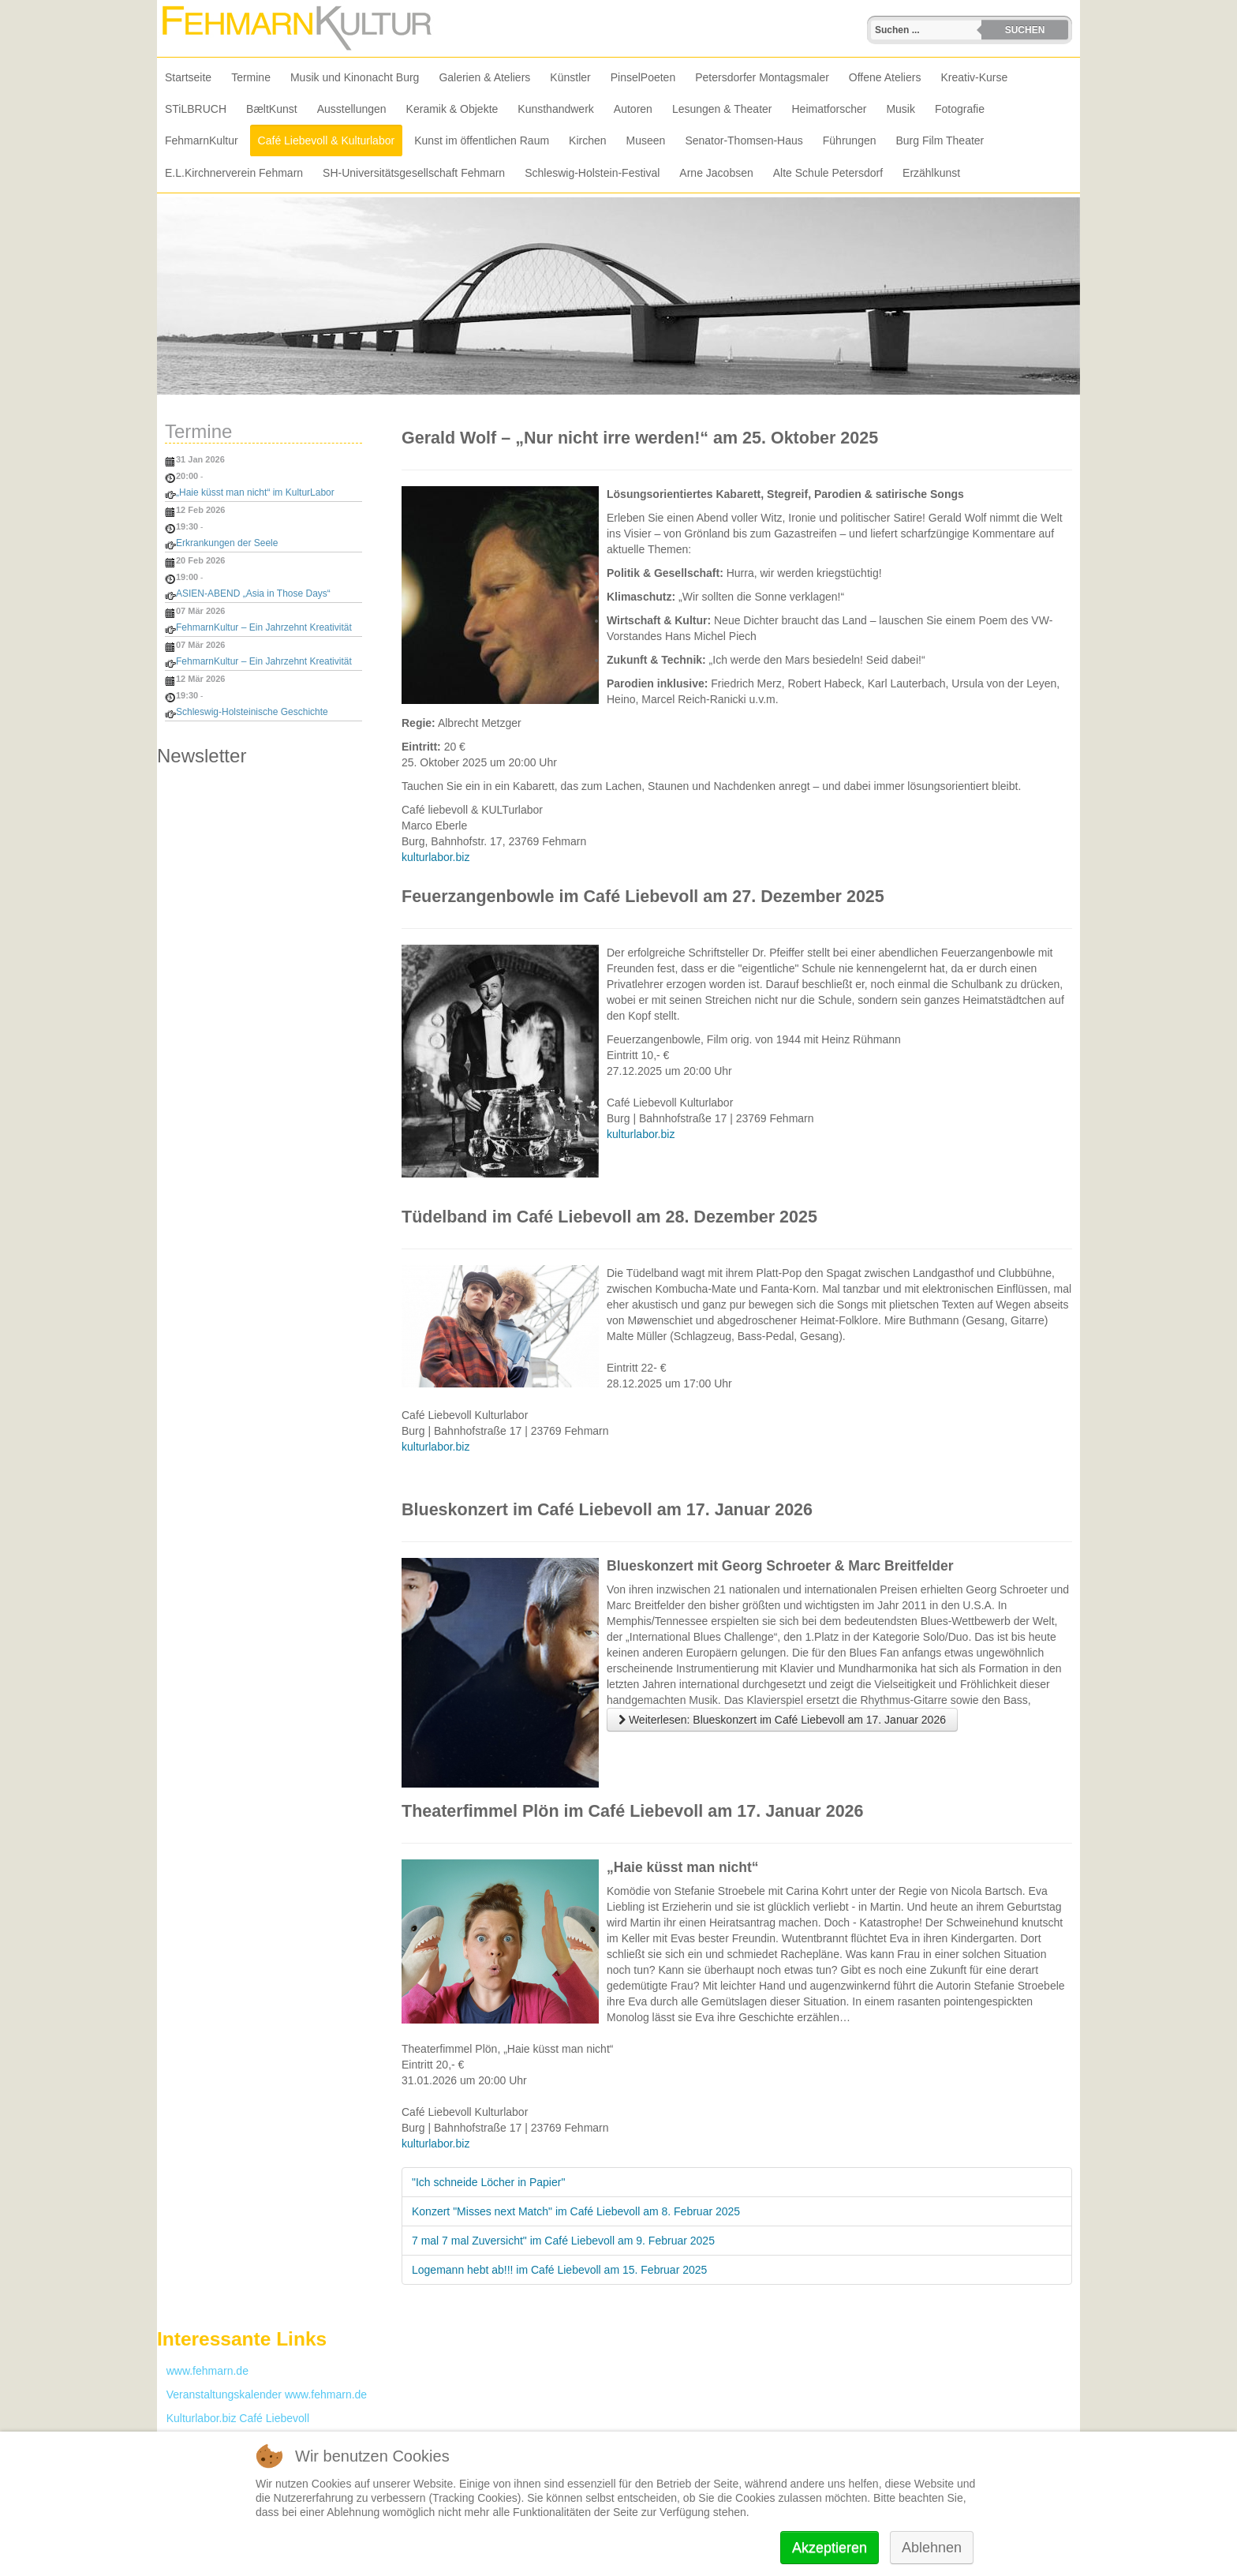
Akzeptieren (829, 2547)
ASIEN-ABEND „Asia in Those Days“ (253, 593)
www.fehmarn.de (203, 2370)
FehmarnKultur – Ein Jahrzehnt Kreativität (264, 627)
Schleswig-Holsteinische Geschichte (252, 711)
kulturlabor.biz (435, 857)
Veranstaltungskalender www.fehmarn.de (262, 2394)
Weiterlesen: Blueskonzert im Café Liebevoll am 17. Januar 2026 (782, 1719)
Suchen (1025, 30)
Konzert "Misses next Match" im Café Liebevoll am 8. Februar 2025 (576, 2211)
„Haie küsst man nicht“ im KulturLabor (255, 492)
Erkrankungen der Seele (227, 543)
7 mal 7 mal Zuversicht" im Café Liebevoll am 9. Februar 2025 (563, 2240)
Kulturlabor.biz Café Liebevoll (233, 2418)
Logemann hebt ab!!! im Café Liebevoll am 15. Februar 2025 (559, 2269)
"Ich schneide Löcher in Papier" (488, 2182)
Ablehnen (932, 2547)
